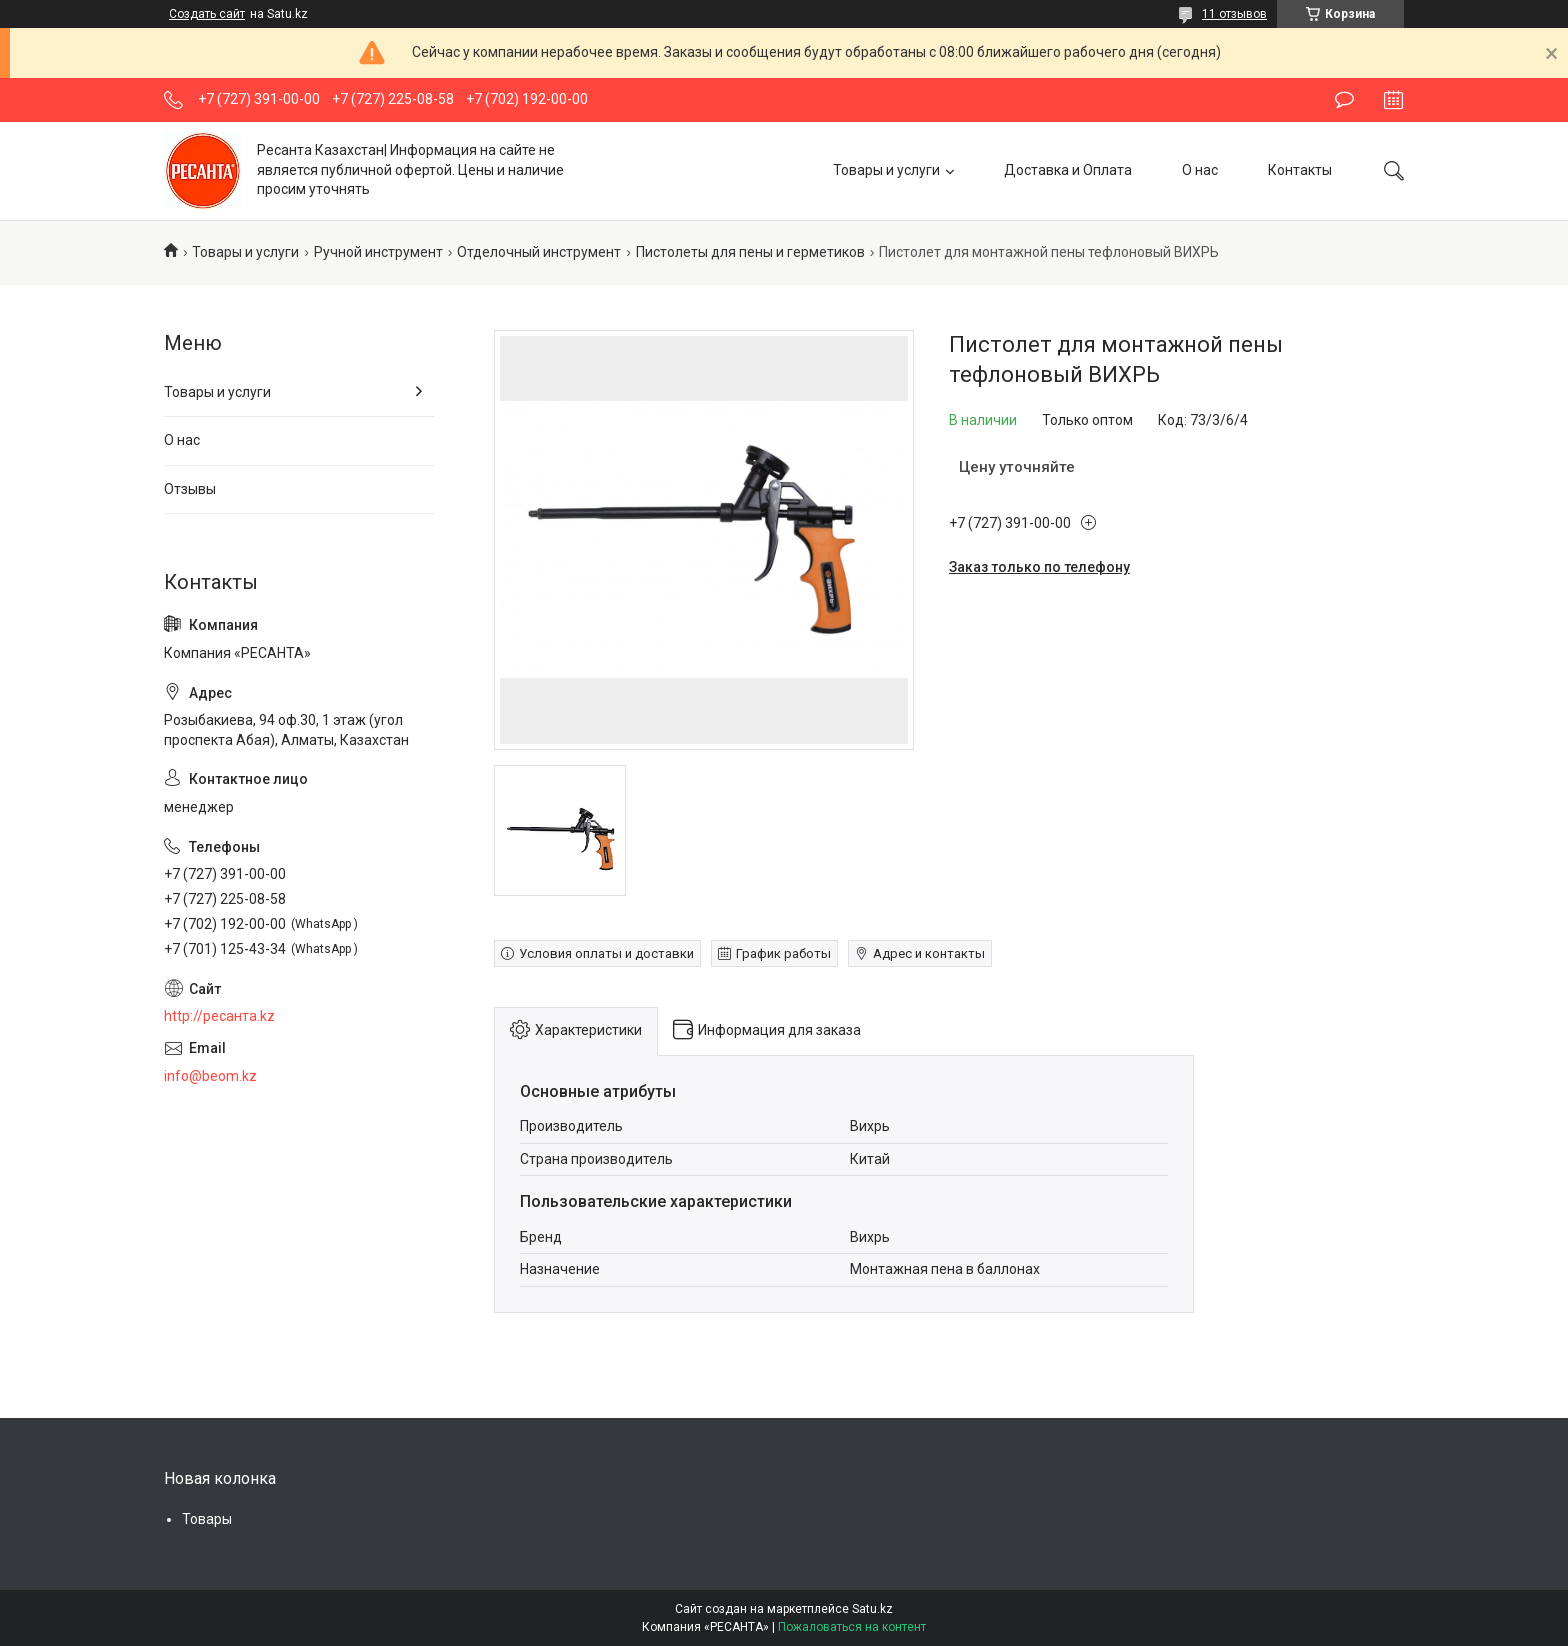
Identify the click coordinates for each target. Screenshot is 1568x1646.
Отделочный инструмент (539, 252)
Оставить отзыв (1344, 100)
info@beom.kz (210, 1076)
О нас (1200, 170)
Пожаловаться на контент (852, 1627)
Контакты (1300, 170)
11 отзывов (1234, 14)
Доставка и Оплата (1068, 170)
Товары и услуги (886, 170)
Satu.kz (872, 1609)
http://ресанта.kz (219, 1016)
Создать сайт (207, 14)
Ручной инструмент (378, 252)
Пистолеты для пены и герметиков (750, 252)
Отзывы (190, 489)
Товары (207, 1519)
